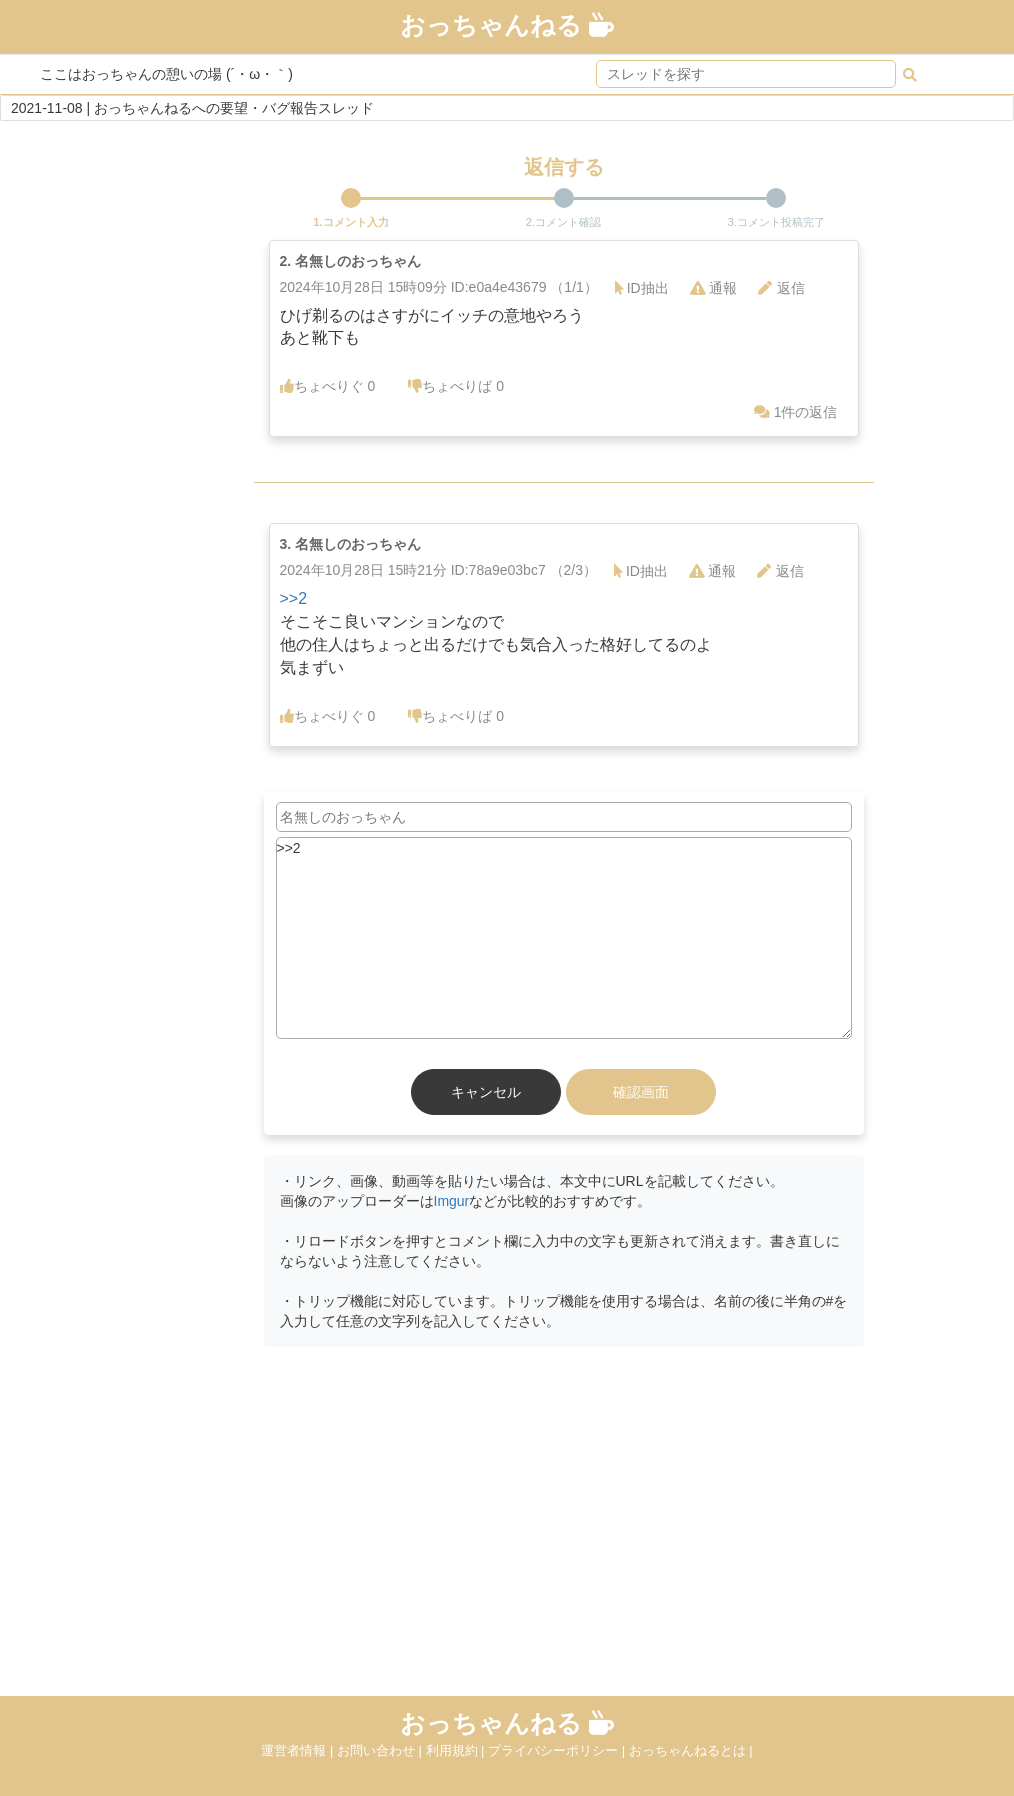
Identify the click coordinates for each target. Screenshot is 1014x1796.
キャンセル (486, 1092)
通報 (713, 288)
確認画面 (641, 1092)
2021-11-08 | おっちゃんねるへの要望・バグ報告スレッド (192, 108)
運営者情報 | (299, 1750)
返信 (781, 288)
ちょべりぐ (328, 386)
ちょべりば (456, 386)
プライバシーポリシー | (558, 1750)
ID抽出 (642, 288)
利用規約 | (457, 1750)
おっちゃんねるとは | (691, 1750)
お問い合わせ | (381, 1750)
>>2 (294, 598)
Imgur (452, 1201)
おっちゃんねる (507, 25)
